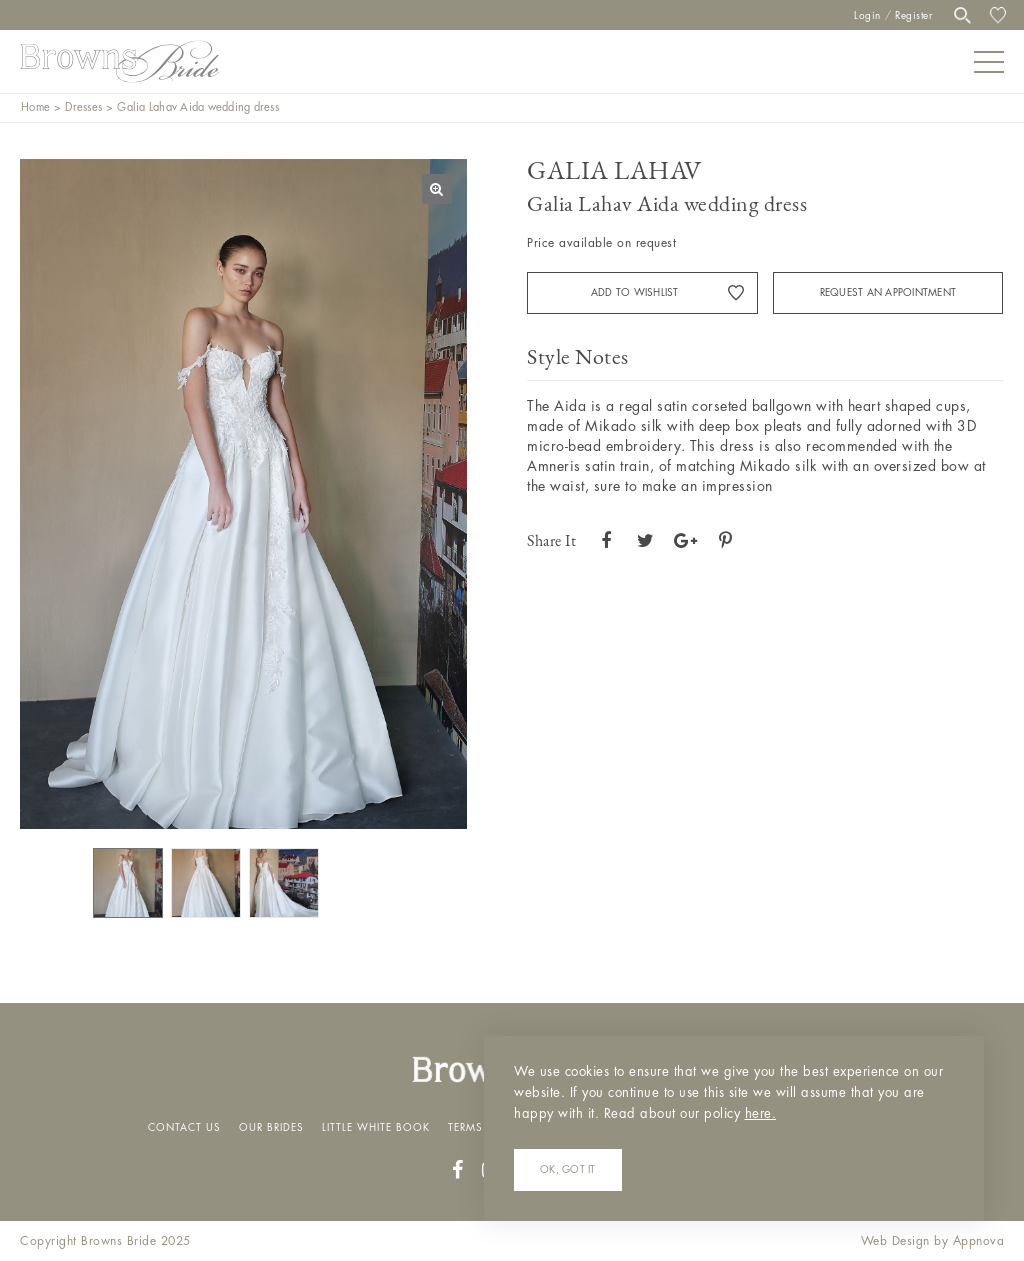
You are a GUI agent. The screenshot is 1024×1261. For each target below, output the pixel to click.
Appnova (979, 1241)
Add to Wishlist (635, 293)
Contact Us (184, 1128)
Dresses (83, 107)
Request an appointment (888, 293)
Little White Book (376, 1128)
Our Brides (271, 1128)
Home (35, 107)
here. (761, 1113)
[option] (243, 494)
